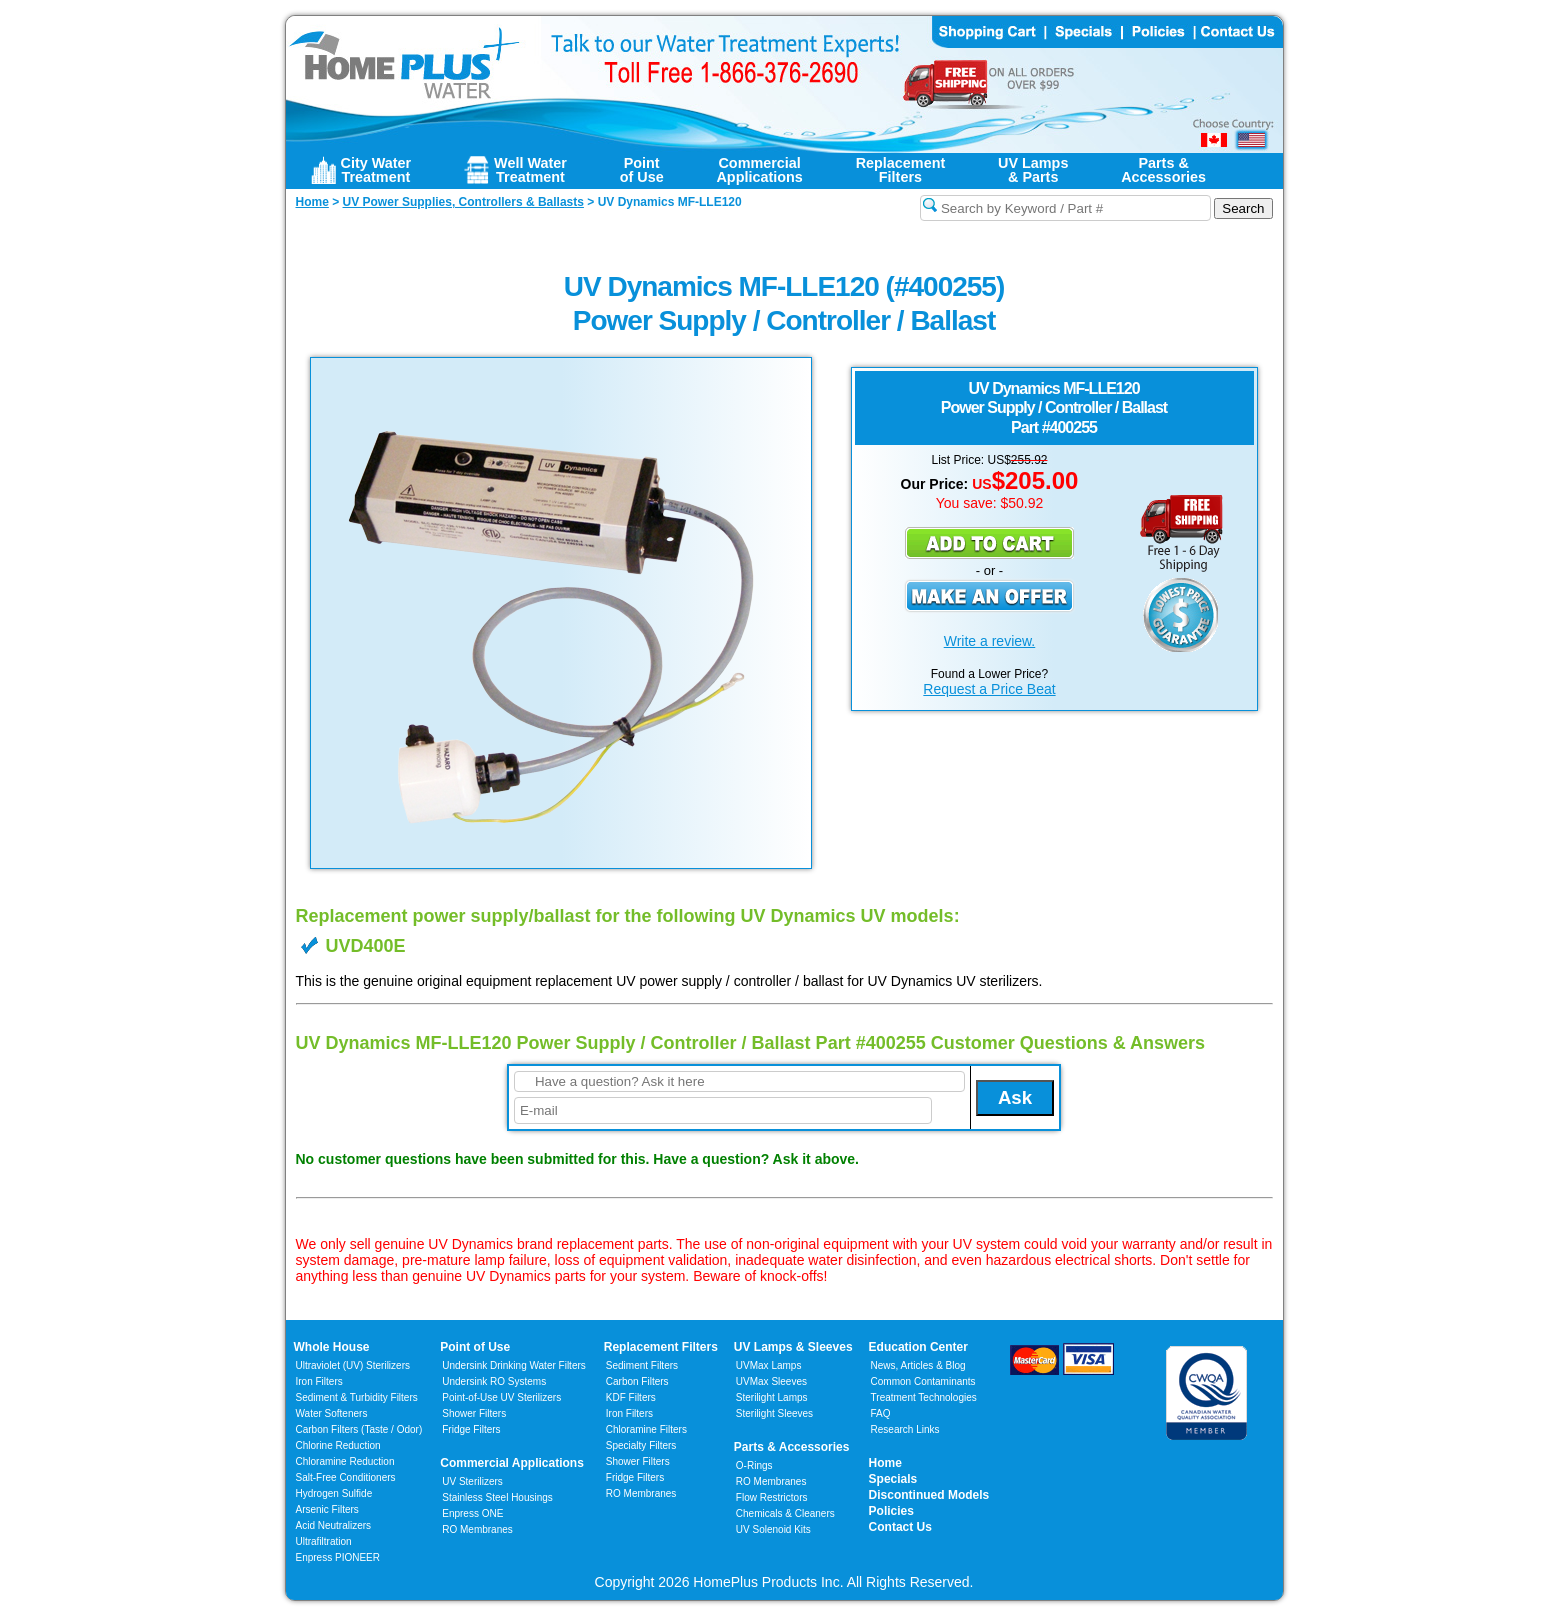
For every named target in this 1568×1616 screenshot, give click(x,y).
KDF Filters (631, 1397)
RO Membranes (477, 1529)
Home (885, 1463)
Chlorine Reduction (338, 1445)
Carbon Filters (359, 1429)
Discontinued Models (929, 1495)
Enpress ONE (472, 1513)
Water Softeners (332, 1413)
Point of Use (475, 1347)
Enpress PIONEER (338, 1557)
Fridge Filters (471, 1429)
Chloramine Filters (646, 1429)
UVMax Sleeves (771, 1381)
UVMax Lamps (769, 1365)
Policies (891, 1511)
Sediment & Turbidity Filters (357, 1397)
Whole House (332, 1347)
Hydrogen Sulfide (334, 1493)
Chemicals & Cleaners (785, 1513)
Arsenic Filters (327, 1509)
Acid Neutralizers (334, 1525)
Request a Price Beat (989, 689)
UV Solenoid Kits (773, 1529)
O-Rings (754, 1465)
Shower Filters (474, 1413)
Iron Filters (319, 1381)
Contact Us (900, 1527)
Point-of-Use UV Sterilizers (501, 1397)
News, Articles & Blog (918, 1365)
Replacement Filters (661, 1347)
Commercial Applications (512, 1463)
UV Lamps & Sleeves (793, 1347)
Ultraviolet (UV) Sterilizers (353, 1365)
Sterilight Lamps (772, 1397)
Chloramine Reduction (345, 1461)
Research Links (905, 1429)
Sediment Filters (642, 1365)
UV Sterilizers (472, 1481)
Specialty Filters (641, 1445)
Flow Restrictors (772, 1497)
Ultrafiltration (324, 1541)
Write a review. (990, 641)
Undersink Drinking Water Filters (514, 1365)
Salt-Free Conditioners (346, 1477)
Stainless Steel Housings (497, 1497)
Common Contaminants (923, 1381)
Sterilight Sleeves (774, 1413)
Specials (893, 1479)
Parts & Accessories (792, 1447)
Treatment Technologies (924, 1397)
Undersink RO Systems (494, 1381)
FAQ (881, 1413)
